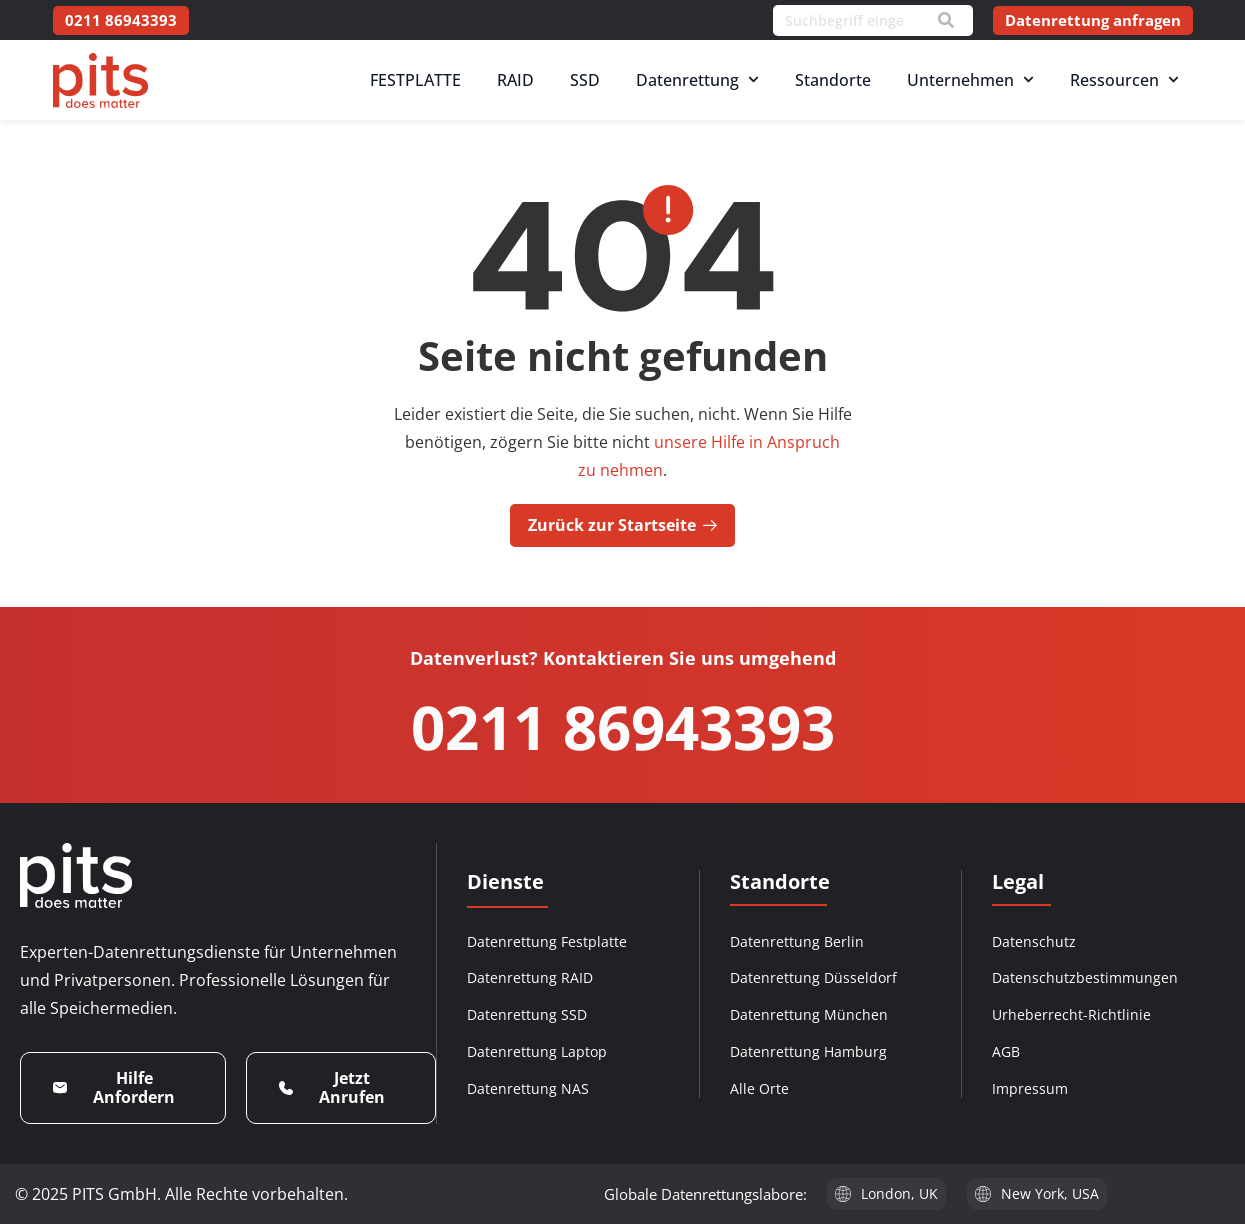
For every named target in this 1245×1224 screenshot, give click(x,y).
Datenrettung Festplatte (547, 941)
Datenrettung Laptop (537, 1051)
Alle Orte (759, 1088)
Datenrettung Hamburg (808, 1051)
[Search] (946, 20)
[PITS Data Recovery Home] (100, 80)
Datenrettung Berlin (797, 941)
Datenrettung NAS (528, 1088)
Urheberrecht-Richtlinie (1071, 1014)
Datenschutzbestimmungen (1085, 977)
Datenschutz (1034, 941)
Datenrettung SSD (527, 1014)
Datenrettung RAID (530, 977)
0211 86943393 (623, 727)
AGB (1006, 1051)
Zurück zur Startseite (622, 525)
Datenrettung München (809, 1014)
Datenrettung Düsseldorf (813, 977)
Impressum (1030, 1088)
